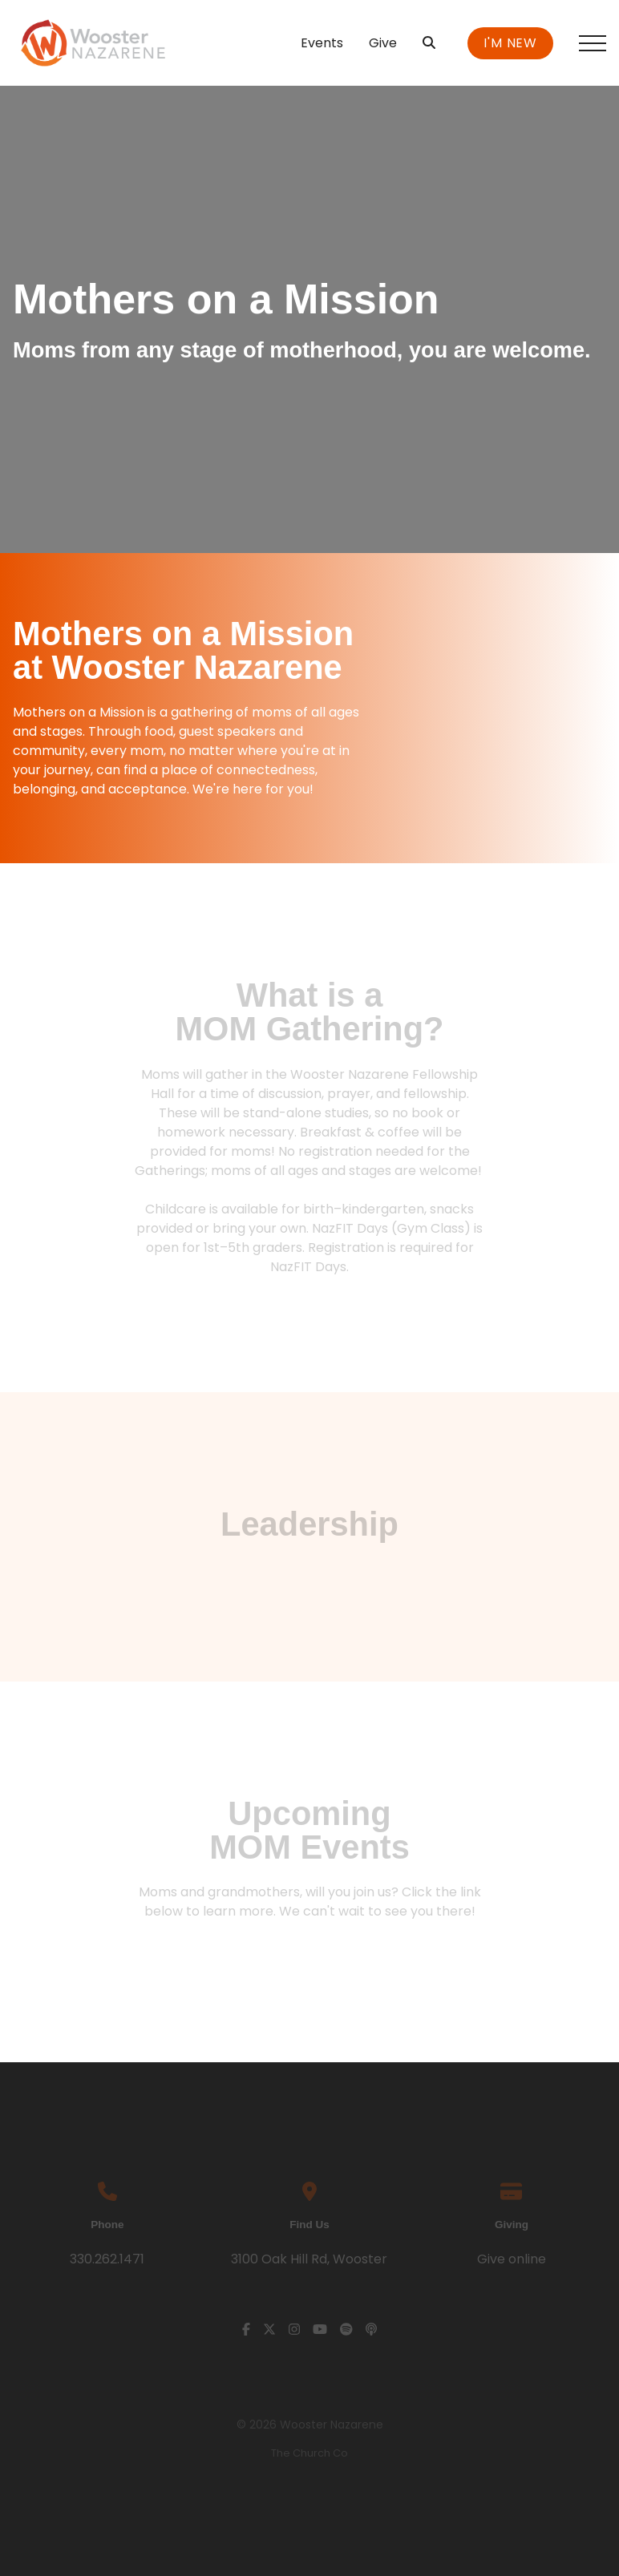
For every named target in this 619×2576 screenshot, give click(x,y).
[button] (592, 43)
